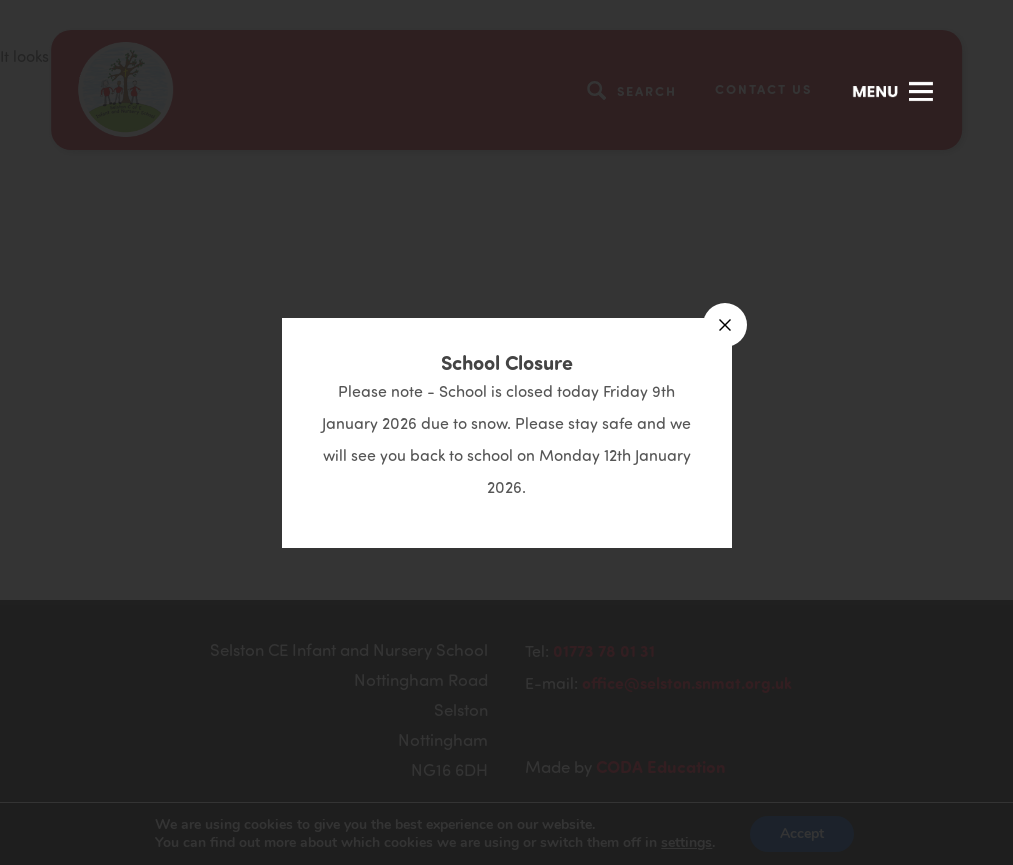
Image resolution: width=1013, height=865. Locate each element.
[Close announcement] (725, 325)
